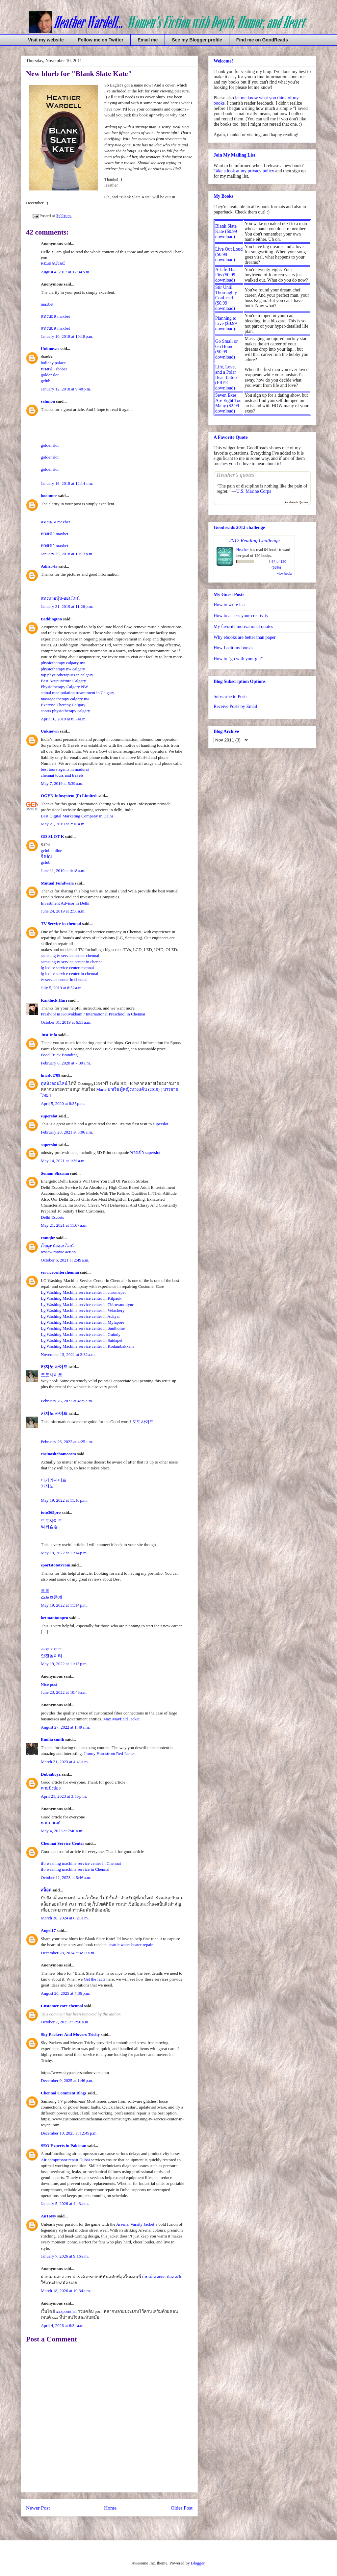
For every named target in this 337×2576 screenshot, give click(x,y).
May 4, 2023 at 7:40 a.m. (62, 1830)
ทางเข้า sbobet (54, 368)
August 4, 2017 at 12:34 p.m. (65, 271)
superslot (49, 1115)
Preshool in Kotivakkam (61, 1014)
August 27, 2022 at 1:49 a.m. (65, 1727)
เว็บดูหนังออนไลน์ (57, 1245)
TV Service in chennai (61, 923)
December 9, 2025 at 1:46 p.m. (67, 2080)
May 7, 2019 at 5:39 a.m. (62, 783)
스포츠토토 (51, 1649)
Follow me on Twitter (100, 39)
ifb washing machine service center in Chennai (81, 1863)
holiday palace (53, 362)
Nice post (49, 1684)
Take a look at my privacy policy (244, 170)
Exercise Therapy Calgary (63, 704)
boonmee (49, 495)
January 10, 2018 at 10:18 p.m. (67, 336)
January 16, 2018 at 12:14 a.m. (67, 483)
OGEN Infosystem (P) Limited (68, 795)
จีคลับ (46, 856)
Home (110, 2508)
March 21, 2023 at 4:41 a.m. (65, 1761)
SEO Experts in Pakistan (63, 2145)
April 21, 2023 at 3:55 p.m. (64, 1796)
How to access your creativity (241, 615)
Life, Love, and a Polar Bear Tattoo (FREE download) (226, 377)
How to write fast (230, 604)
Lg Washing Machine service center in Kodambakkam (87, 1346)
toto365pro (51, 1512)
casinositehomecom (58, 1453)
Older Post (182, 2508)
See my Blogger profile (197, 39)
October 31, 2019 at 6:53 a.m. (66, 1022)
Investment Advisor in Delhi (65, 903)
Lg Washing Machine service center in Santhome (83, 1328)
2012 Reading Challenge (254, 540)
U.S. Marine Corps (253, 491)
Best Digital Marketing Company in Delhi (77, 815)
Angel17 (48, 1930)
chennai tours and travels (62, 775)
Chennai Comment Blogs (64, 2092)
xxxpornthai (66, 2311)
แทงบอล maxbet (55, 316)
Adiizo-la (49, 566)
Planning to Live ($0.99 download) (226, 323)
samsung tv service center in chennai (72, 961)
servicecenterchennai (60, 1272)
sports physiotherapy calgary (65, 710)
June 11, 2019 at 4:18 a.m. (63, 870)
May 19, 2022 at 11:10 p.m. (64, 1500)
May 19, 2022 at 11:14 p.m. (64, 1552)
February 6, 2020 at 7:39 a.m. (66, 1063)
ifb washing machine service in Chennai (75, 1869)
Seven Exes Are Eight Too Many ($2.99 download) (228, 403)
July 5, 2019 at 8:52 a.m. (62, 987)
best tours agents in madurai (65, 769)
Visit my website (46, 39)
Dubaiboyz (51, 1774)
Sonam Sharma (55, 1173)
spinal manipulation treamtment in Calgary (77, 692)
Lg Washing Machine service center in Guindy (80, 1334)
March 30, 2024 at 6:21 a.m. (65, 1917)
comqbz (48, 1237)
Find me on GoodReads (262, 39)
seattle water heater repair (131, 1944)
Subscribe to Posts (230, 696)
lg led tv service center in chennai (69, 973)
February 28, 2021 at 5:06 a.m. (67, 1132)
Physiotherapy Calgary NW (64, 686)
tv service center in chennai (64, 979)
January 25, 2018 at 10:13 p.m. (67, 553)
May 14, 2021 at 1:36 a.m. (63, 1160)
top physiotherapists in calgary (67, 674)
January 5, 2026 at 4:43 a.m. (65, 2203)
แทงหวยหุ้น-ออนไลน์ (60, 598)
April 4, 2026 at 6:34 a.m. (63, 2325)
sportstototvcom (55, 1565)
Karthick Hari (54, 1000)
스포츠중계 (51, 1597)
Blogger (197, 2563)
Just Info (49, 1034)
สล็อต (46, 1890)
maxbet (47, 304)
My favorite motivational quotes (243, 626)
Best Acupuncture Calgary (63, 680)
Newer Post (38, 2508)
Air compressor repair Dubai (65, 2159)
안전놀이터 (51, 1655)
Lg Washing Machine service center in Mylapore (82, 1322)
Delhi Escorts (52, 1217)
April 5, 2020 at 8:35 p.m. (63, 1103)
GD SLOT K (52, 836)
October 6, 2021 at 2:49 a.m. (65, 1260)
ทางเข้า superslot (144, 1152)
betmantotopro (54, 1617)
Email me (148, 39)
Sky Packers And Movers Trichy (70, 2034)
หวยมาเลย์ (51, 1822)
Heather (242, 549)
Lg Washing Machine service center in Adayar (80, 1316)
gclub (45, 380)
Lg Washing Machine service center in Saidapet (81, 1340)
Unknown (50, 348)
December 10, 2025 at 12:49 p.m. (69, 2133)
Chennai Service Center (62, 1843)
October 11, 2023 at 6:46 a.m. (66, 1877)
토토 (45, 1590)
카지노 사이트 (54, 1366)
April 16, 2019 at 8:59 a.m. (64, 718)
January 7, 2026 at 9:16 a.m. (65, 2256)
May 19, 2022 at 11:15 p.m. (64, 1663)
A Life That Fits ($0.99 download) (226, 275)
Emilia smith (52, 1739)
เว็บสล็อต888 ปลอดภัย (162, 2276)
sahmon (48, 401)
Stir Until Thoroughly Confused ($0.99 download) (226, 298)
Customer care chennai (62, 2005)
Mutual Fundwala (57, 883)
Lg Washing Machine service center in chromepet (83, 1292)
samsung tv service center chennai (70, 955)
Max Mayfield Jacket (121, 1718)
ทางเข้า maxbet (54, 533)
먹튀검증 (49, 1526)
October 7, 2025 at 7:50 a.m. (65, 2021)
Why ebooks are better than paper (245, 637)
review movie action (58, 1251)
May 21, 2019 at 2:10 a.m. (63, 823)
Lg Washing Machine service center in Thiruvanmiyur (87, 1304)
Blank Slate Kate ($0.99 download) (226, 231)
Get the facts (94, 1979)
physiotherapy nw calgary (63, 668)
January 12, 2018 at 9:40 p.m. (66, 389)
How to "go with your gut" (238, 658)
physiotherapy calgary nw (63, 662)
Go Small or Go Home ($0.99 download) (226, 349)
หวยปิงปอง (51, 1788)
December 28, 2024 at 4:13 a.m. (68, 1952)
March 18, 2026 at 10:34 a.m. (66, 2290)
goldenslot (50, 374)
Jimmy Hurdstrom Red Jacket (109, 1753)
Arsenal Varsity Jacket (135, 2224)
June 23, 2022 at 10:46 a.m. (64, 1692)
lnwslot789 (50, 1075)
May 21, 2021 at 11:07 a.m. (64, 1225)
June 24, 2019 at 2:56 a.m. (63, 911)
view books (284, 573)
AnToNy (48, 2215)
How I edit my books (233, 647)
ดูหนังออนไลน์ (54, 1083)
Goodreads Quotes (296, 502)
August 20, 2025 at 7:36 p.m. (65, 1993)
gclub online (51, 850)
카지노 (47, 1486)
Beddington (51, 618)
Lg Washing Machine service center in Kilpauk (81, 1298)
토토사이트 (51, 1374)
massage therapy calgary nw (65, 698)
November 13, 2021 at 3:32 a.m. (68, 1354)
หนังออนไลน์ (53, 263)
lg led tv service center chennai (67, 967)
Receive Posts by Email (235, 706)
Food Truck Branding (59, 1054)
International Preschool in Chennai (115, 1014)
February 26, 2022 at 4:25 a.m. (67, 1400)
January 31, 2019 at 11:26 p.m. (67, 606)
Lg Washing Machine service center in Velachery (83, 1310)
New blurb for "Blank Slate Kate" (79, 73)
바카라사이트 (53, 1480)
